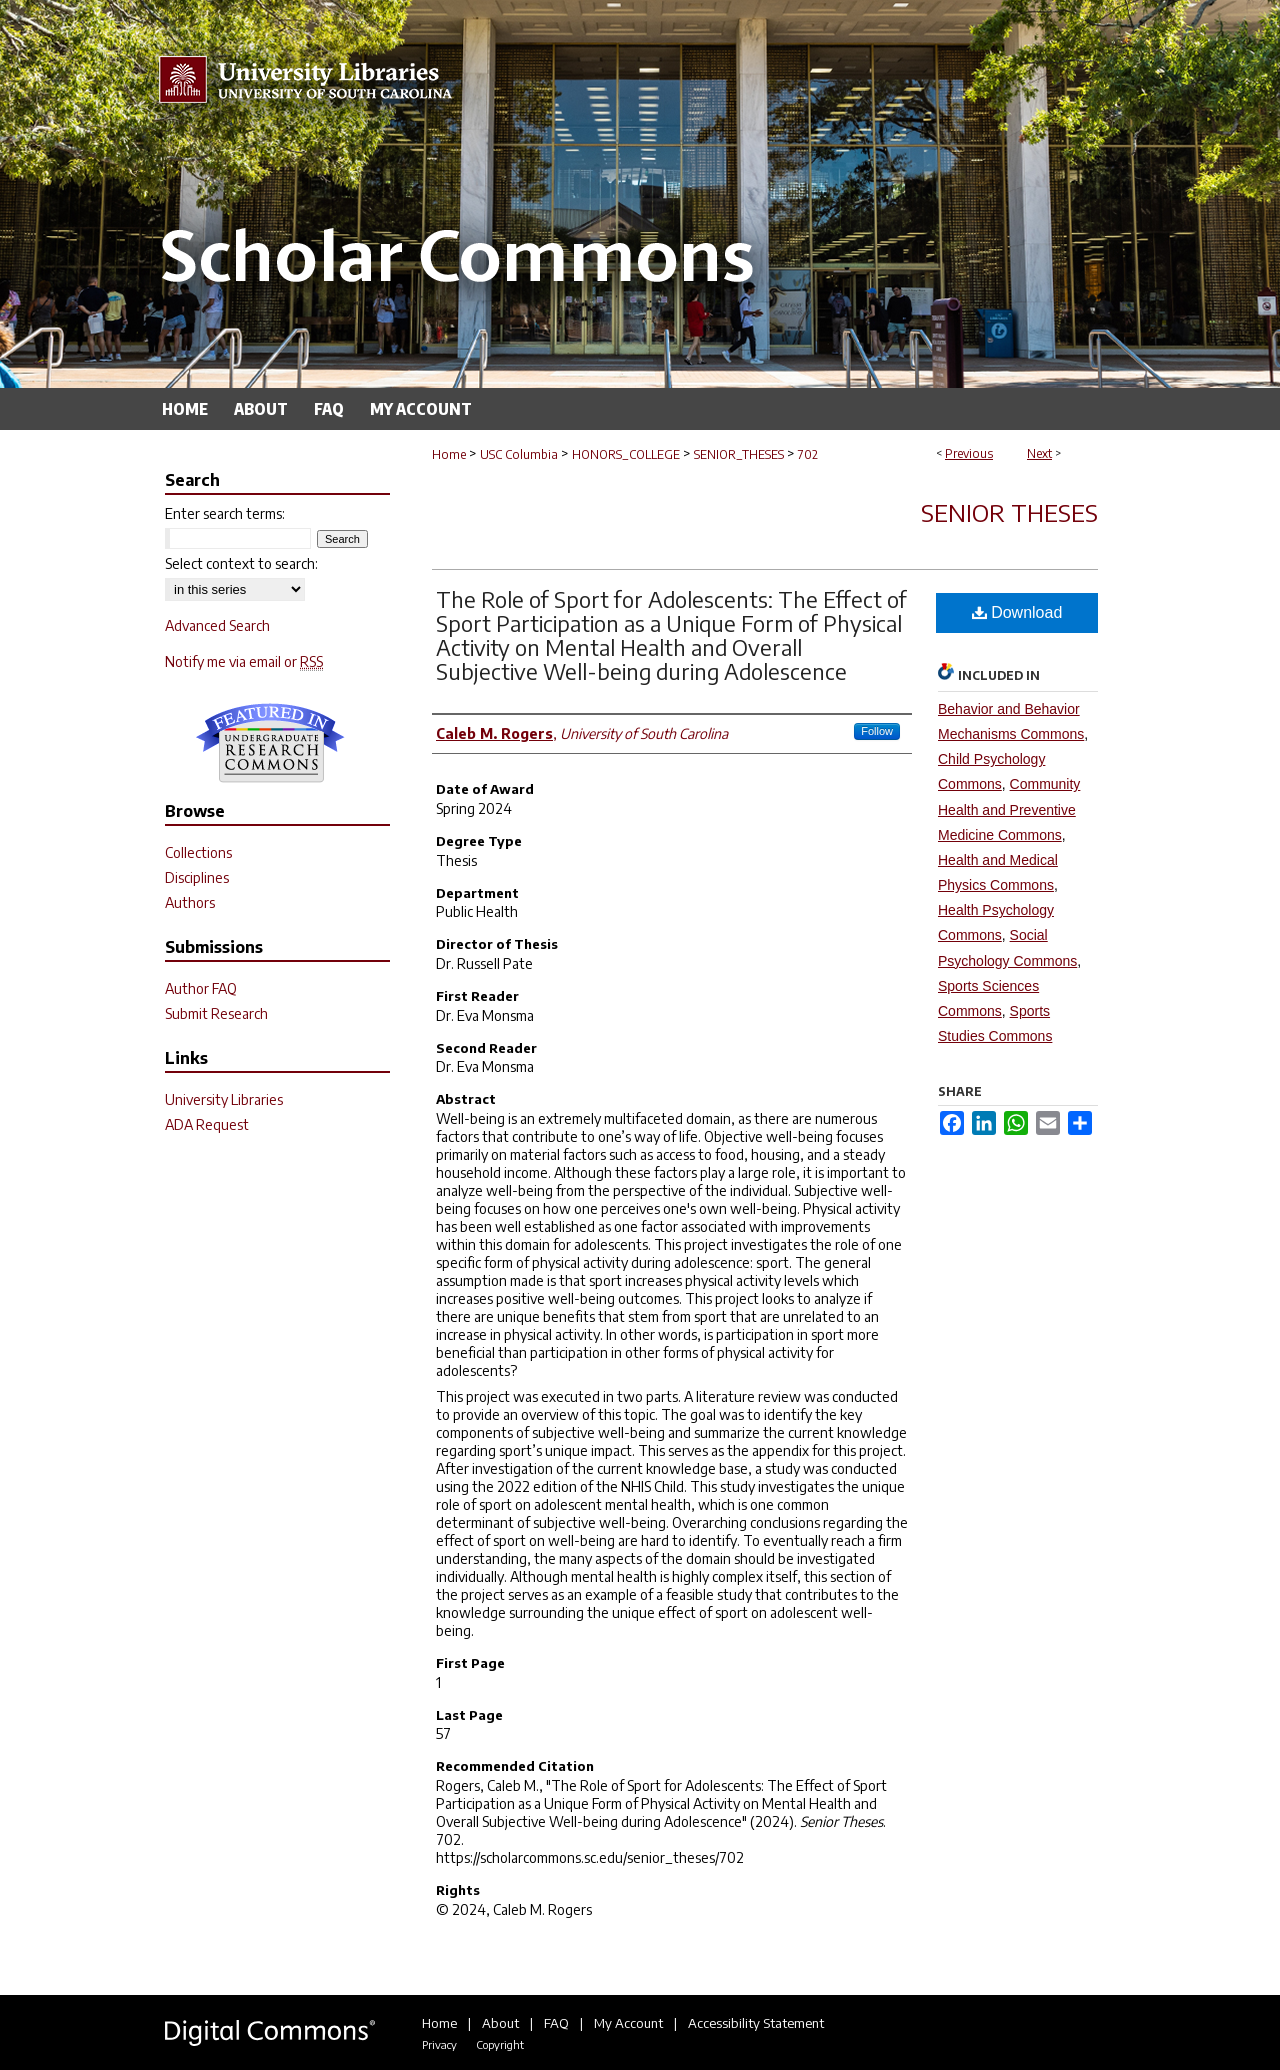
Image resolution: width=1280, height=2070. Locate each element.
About (500, 2023)
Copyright (500, 2044)
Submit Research (216, 1013)
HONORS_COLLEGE (626, 454)
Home (449, 454)
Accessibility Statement (756, 2023)
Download (1017, 612)
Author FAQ (201, 988)
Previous (969, 453)
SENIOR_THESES (739, 454)
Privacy (439, 2044)
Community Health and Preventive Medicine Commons (1009, 809)
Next (1039, 453)
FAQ (556, 2023)
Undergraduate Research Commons (270, 743)
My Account (628, 2023)
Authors (190, 902)
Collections (198, 852)
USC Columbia (519, 454)
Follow (877, 731)
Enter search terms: (225, 513)
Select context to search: (241, 563)
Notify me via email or (244, 661)
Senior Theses (1009, 512)
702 (808, 454)
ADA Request (207, 1124)
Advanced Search (217, 625)
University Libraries (224, 1099)
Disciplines (197, 877)
